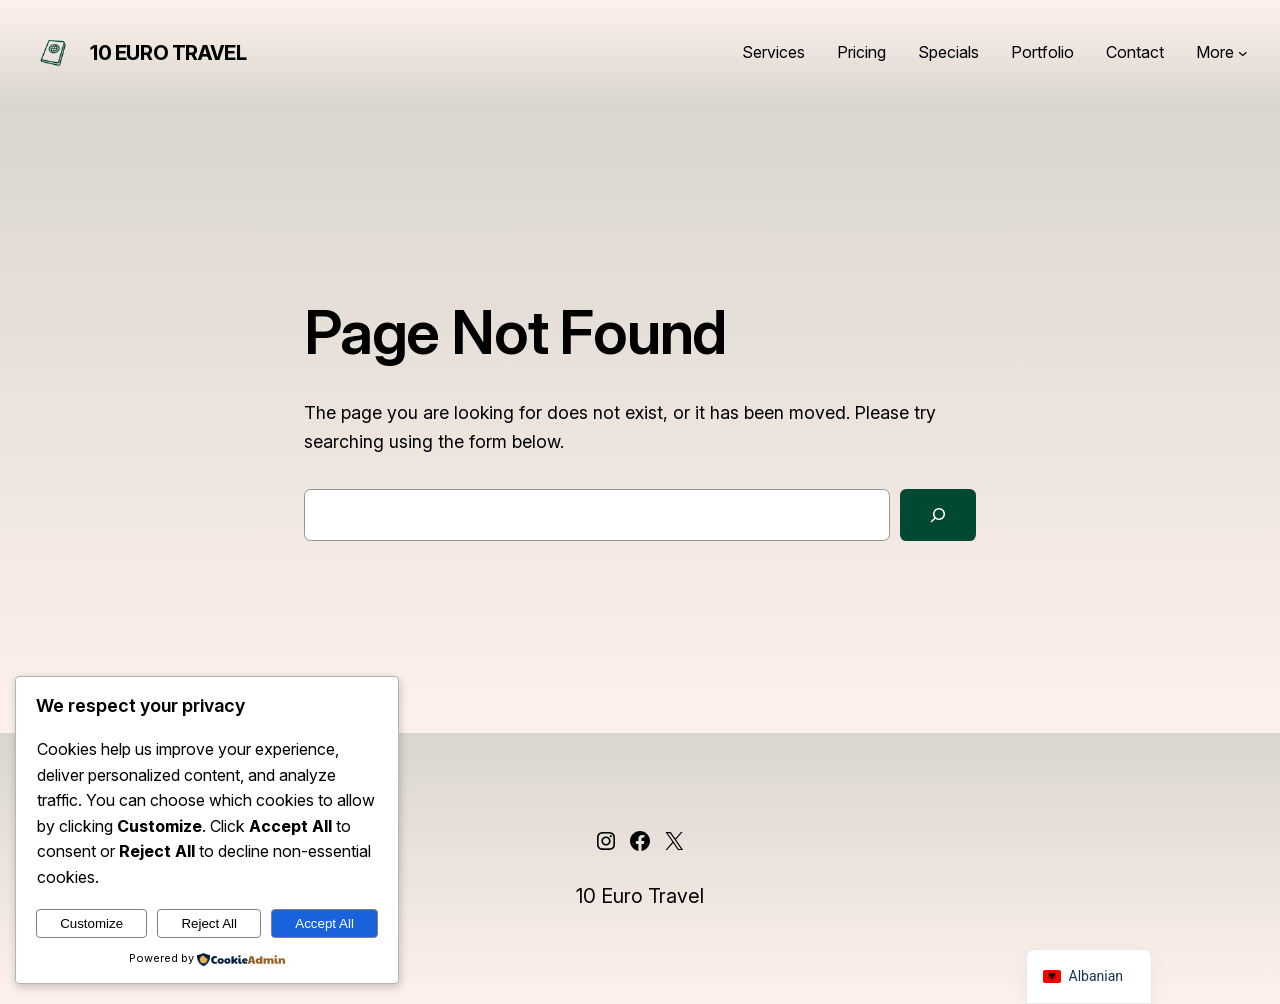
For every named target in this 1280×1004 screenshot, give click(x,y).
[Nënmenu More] (1243, 53)
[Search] (938, 515)
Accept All (324, 923)
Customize (91, 923)
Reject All (209, 923)
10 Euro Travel (168, 53)
